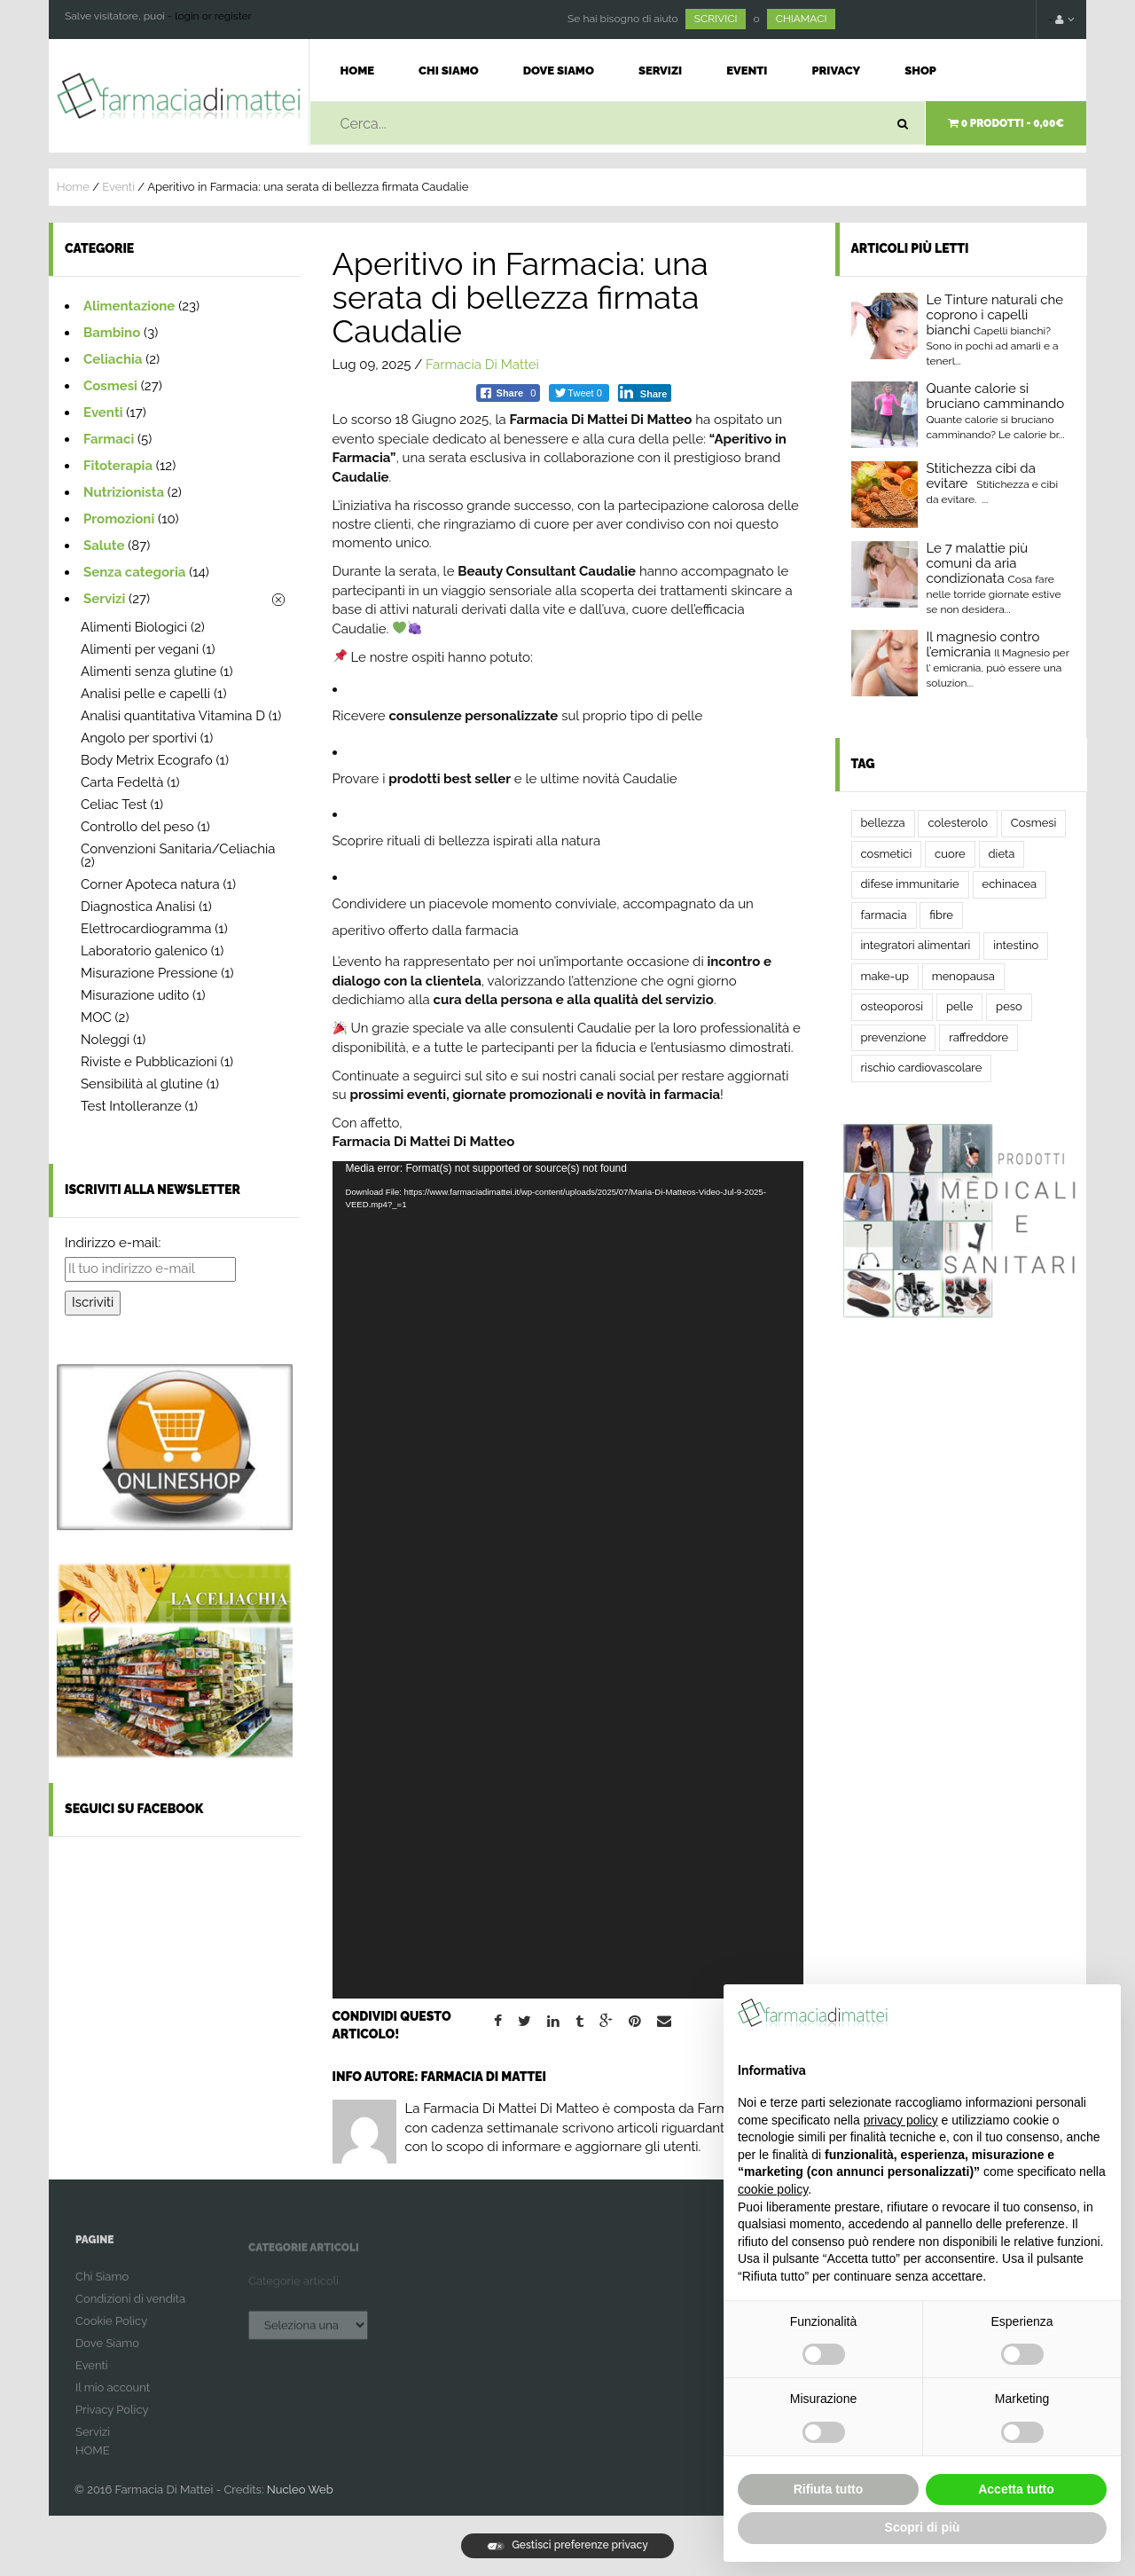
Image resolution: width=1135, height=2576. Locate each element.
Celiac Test (114, 805)
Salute (103, 546)
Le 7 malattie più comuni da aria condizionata (978, 563)
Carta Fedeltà (122, 782)
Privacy (835, 70)
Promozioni (118, 519)
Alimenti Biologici (134, 627)
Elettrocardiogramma (146, 929)
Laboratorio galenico (144, 951)
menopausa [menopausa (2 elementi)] (963, 976)
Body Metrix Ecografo (147, 760)
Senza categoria (134, 572)
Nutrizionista (123, 492)
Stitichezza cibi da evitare (981, 475)
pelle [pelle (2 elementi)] (959, 1006)
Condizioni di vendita (130, 2312)
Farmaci (108, 439)
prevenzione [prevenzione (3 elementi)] (894, 1037)
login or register (213, 16)
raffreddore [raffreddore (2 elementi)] (978, 1037)
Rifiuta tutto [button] (829, 2489)
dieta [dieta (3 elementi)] (1002, 853)
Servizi (660, 70)
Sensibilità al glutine (142, 1084)
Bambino (111, 333)
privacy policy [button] (901, 2120)
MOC (96, 1017)
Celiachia (112, 359)
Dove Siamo (558, 70)
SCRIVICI (716, 18)
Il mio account (112, 2400)
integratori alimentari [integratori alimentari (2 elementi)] (916, 945)
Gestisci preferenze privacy (567, 2545)
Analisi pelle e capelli (145, 694)
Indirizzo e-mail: (112, 1243)
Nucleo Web (300, 2489)
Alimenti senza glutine (148, 671)
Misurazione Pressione (149, 973)
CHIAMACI (801, 18)
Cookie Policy (111, 2334)
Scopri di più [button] (922, 2527)
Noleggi (105, 1040)
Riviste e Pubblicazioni (149, 1062)
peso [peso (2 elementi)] (1009, 1006)
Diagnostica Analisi (138, 907)
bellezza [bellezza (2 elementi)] (883, 822)
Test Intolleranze (131, 1106)
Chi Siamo (449, 70)
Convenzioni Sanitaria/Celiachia (178, 849)
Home (357, 70)
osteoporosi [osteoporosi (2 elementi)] (892, 1006)
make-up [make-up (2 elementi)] (885, 976)
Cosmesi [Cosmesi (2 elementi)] (1034, 822)
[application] (568, 1580)
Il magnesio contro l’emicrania (983, 644)
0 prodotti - (1006, 123)
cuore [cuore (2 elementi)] (950, 853)
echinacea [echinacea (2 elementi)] (1009, 884)
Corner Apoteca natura (150, 884)
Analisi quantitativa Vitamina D (173, 716)
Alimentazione (129, 306)
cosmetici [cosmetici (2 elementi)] (886, 853)
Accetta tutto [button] (1016, 2489)
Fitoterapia (118, 466)
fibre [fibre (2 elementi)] (941, 915)
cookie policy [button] (773, 2189)
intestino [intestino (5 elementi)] (1015, 945)
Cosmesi (110, 386)
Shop (920, 70)
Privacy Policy (112, 2423)
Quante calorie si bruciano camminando (996, 396)
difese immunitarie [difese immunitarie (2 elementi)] (910, 884)
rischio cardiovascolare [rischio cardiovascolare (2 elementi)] (921, 1067)
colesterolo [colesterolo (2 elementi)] (958, 822)
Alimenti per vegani (140, 649)
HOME (92, 2463)
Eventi (746, 70)
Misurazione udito (135, 995)
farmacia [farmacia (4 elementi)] (884, 915)
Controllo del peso (137, 827)
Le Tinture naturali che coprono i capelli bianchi (995, 315)
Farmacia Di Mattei (482, 365)
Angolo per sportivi (139, 738)
